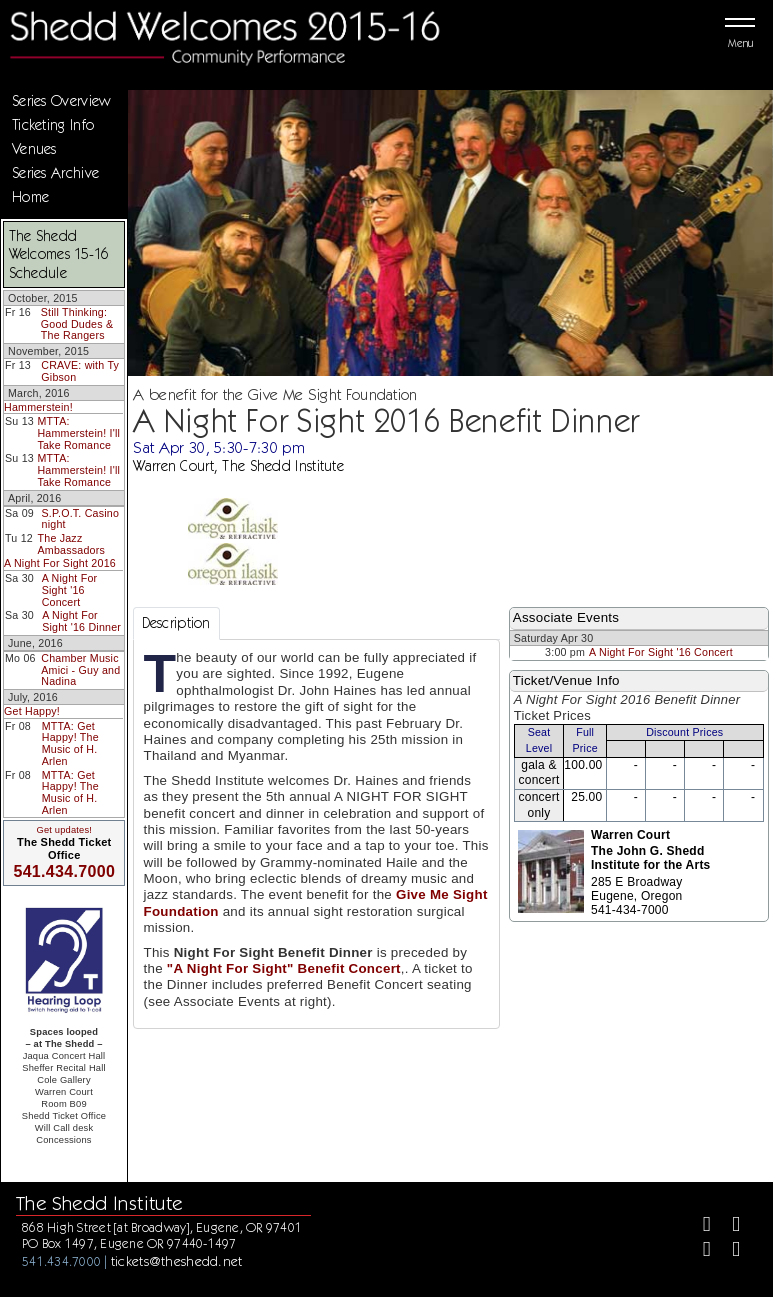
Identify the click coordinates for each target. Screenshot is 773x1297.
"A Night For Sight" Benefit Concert (284, 968)
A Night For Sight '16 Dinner (81, 621)
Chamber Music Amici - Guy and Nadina (80, 669)
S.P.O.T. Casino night (81, 519)
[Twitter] (727, 1226)
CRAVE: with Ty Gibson (80, 371)
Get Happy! (32, 711)
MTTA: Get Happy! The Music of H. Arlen (70, 743)
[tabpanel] (316, 834)
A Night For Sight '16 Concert (70, 589)
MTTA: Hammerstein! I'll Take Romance (78, 432)
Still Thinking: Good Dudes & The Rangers (77, 323)
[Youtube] (727, 1251)
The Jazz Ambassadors (72, 544)
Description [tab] (176, 623)
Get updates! (64, 830)
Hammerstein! (38, 407)
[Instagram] (698, 1251)
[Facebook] (698, 1226)
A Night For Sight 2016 (60, 563)
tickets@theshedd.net (177, 1261)
